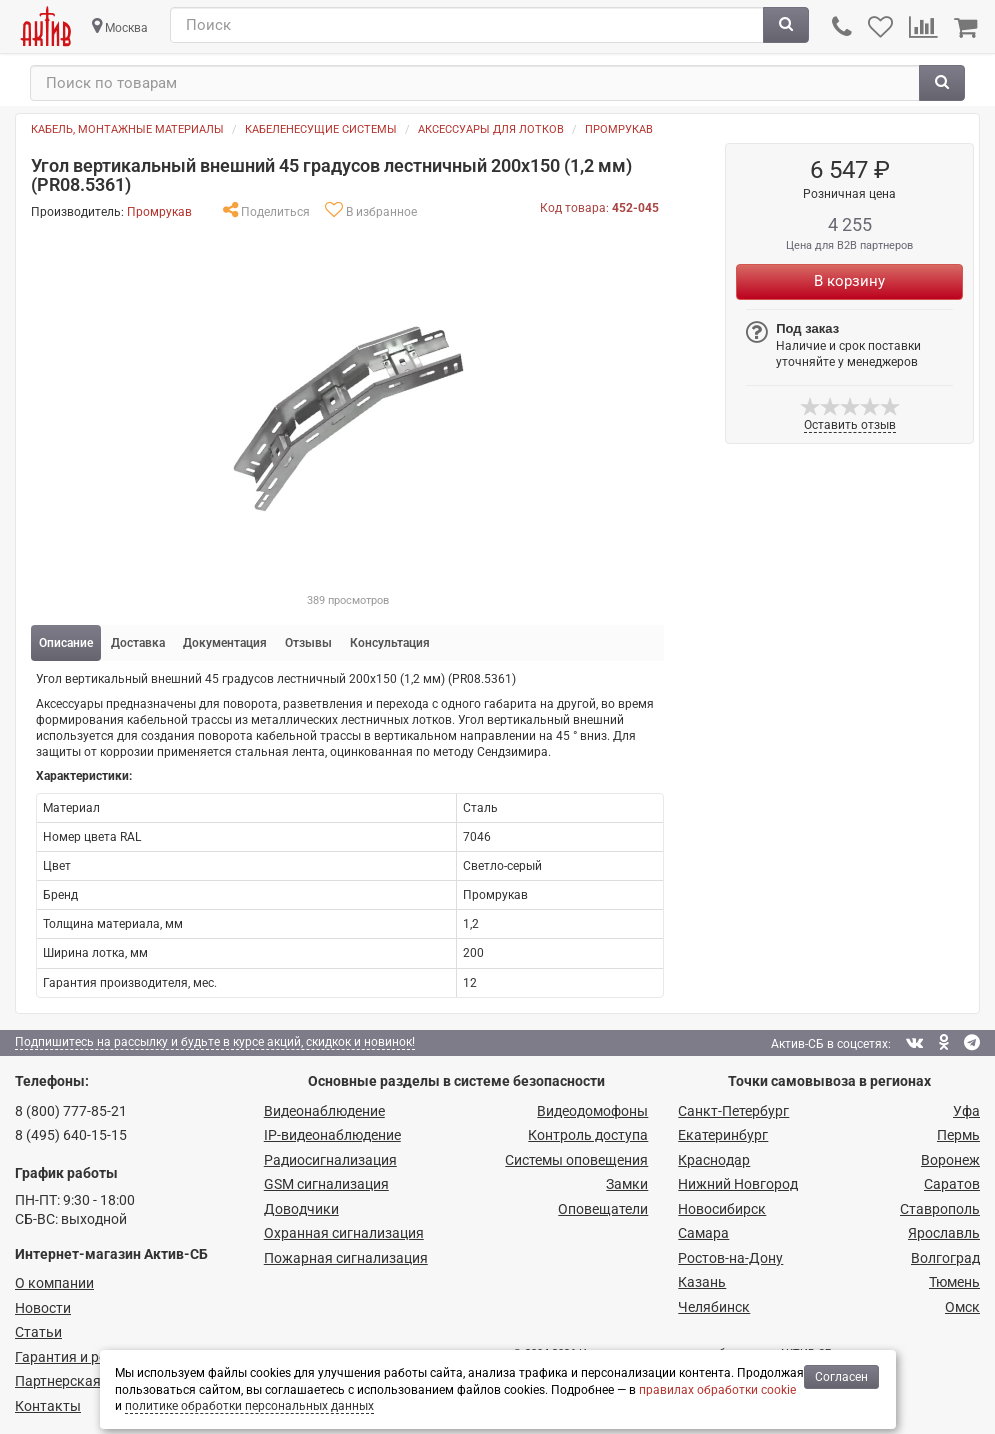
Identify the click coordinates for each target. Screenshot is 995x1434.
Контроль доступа (588, 1135)
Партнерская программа (96, 1381)
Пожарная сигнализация (346, 1258)
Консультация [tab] (390, 643)
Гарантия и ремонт (77, 1357)
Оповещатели (603, 1209)
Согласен (841, 1377)
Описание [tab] (66, 643)
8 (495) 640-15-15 (71, 1135)
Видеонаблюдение (324, 1111)
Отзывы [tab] (308, 643)
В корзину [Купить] (849, 281)
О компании (54, 1283)
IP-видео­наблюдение (332, 1135)
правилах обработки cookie (717, 1390)
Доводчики (301, 1209)
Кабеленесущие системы (321, 129)
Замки (627, 1184)
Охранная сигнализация (344, 1233)
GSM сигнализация (326, 1184)
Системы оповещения (576, 1160)
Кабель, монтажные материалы (127, 129)
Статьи (38, 1332)
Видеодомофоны (592, 1111)
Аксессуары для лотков (491, 129)
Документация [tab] (225, 643)
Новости (43, 1308)
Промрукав (619, 129)
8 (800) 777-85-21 (71, 1111)
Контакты (48, 1406)
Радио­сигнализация (330, 1160)
